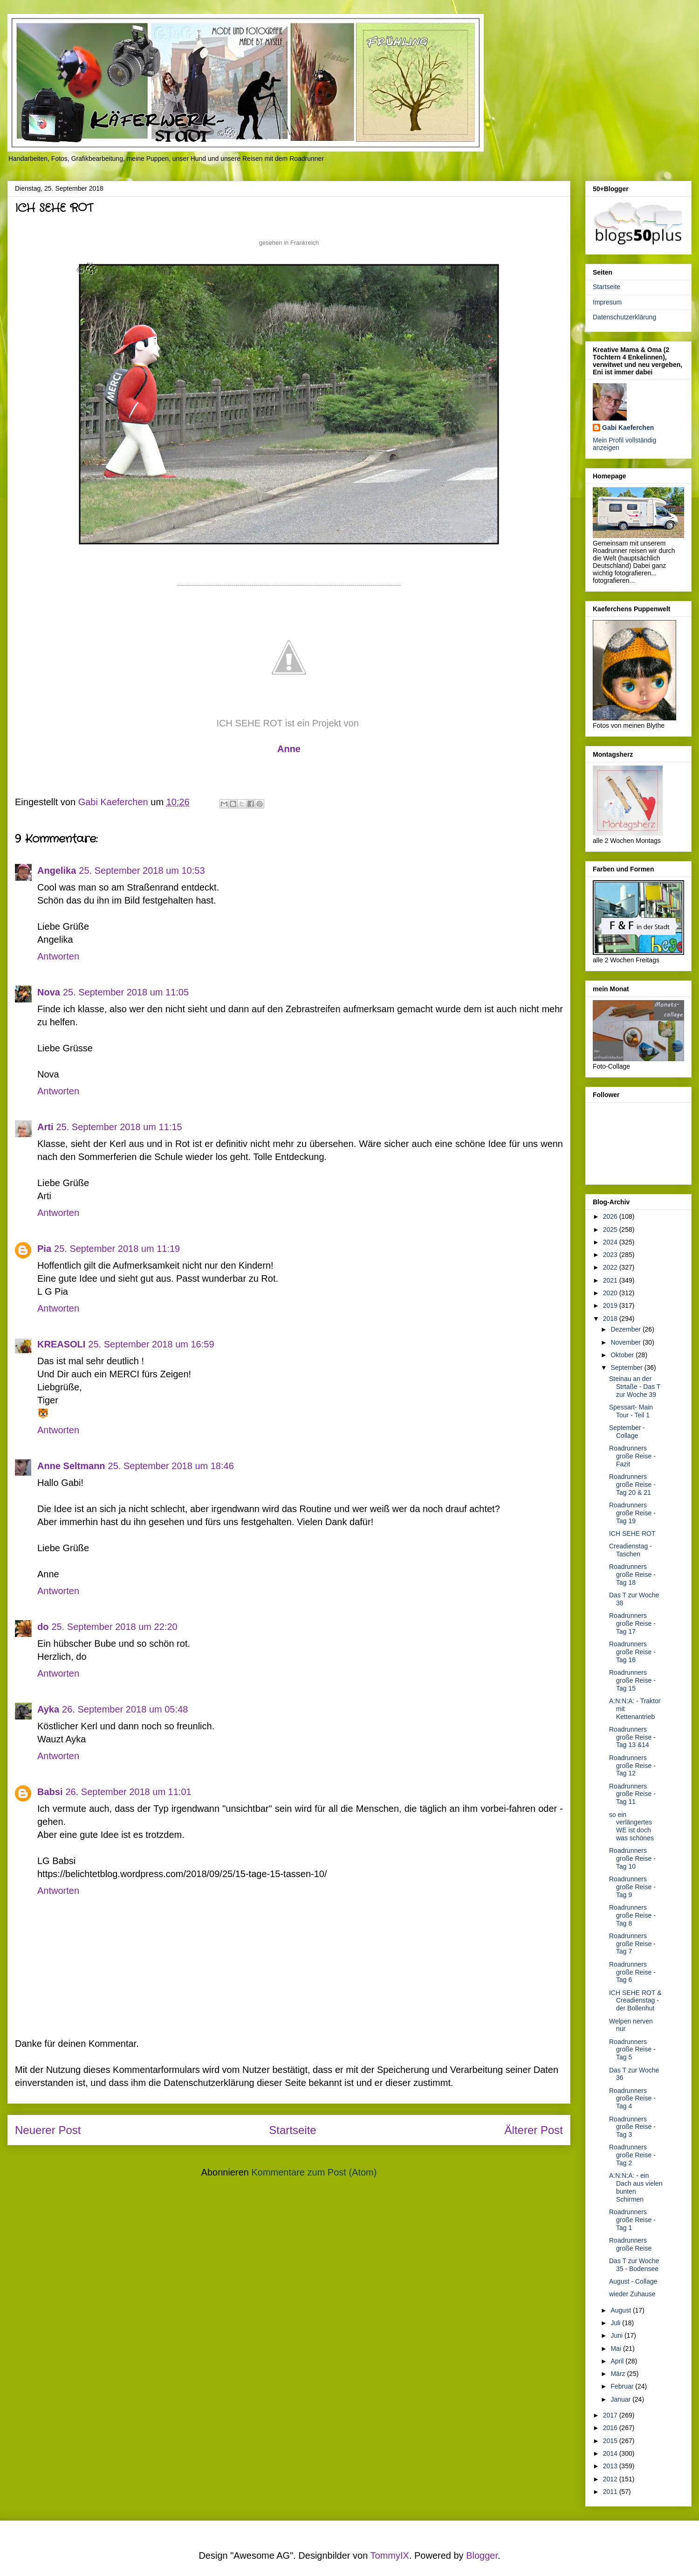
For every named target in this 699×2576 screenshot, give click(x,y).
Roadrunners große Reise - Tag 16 (632, 1652)
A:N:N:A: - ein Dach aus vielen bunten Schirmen (636, 2187)
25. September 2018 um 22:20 (114, 1627)
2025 (611, 1229)
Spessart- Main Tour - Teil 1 (631, 1411)
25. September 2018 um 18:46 (171, 1466)
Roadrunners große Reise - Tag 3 (632, 2127)
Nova (48, 992)
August (621, 2310)
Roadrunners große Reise (630, 2244)
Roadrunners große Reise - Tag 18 (632, 1574)
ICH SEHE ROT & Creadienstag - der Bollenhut (635, 2000)
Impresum (607, 302)
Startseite (292, 2130)
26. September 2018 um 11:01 (128, 1792)
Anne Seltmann (71, 1466)
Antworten (58, 956)
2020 (611, 1293)
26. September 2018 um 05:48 (125, 1709)
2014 (611, 2453)
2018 (611, 1318)
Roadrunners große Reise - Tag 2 (632, 2155)
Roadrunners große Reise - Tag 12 (632, 1765)
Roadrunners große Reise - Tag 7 (632, 1943)
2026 (611, 1216)
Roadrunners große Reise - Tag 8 (632, 1915)
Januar (621, 2399)
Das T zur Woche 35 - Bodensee (634, 2264)
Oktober (623, 1355)
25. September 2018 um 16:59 (151, 1344)
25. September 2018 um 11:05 (126, 992)
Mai (616, 2348)
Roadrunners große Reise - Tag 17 (632, 1623)
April (617, 2361)
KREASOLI (61, 1344)
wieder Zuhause (632, 2294)
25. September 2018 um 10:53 (142, 870)
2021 (611, 1280)
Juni (617, 2335)
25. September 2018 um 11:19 (117, 1248)
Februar (622, 2386)
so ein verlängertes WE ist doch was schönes (631, 1826)
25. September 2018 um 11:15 (119, 1127)
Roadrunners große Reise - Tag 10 (632, 1858)
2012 (611, 2479)
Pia (44, 1248)
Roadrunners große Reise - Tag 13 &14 (632, 1737)
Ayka (48, 1709)
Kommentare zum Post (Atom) (314, 2172)
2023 (611, 1254)
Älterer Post (534, 2130)
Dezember (626, 1329)
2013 (611, 2466)
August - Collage (633, 2281)
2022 (611, 1267)
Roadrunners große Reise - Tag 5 (632, 2049)
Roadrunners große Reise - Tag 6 (632, 1972)
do (42, 1627)
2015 (611, 2441)
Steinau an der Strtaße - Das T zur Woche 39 (634, 1386)
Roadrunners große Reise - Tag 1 (632, 2219)
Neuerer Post (48, 2130)
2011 (611, 2491)
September (627, 1367)
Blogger (482, 2555)
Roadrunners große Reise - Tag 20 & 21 (632, 1484)
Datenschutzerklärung (624, 317)
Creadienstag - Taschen (630, 1550)
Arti (45, 1127)
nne (289, 749)
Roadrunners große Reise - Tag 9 (632, 1887)
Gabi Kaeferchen (628, 427)
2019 (611, 1305)
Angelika (56, 870)
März (618, 2373)
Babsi (49, 1792)
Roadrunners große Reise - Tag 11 (632, 1794)
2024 (611, 1242)
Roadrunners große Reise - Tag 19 (632, 1513)
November (626, 1342)
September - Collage (627, 1431)
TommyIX (389, 2555)
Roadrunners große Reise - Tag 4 (632, 2098)
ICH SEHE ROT (632, 1533)
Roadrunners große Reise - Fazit (632, 1456)
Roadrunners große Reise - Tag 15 (632, 1680)
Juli (616, 2323)
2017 (611, 2415)
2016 (611, 2427)
